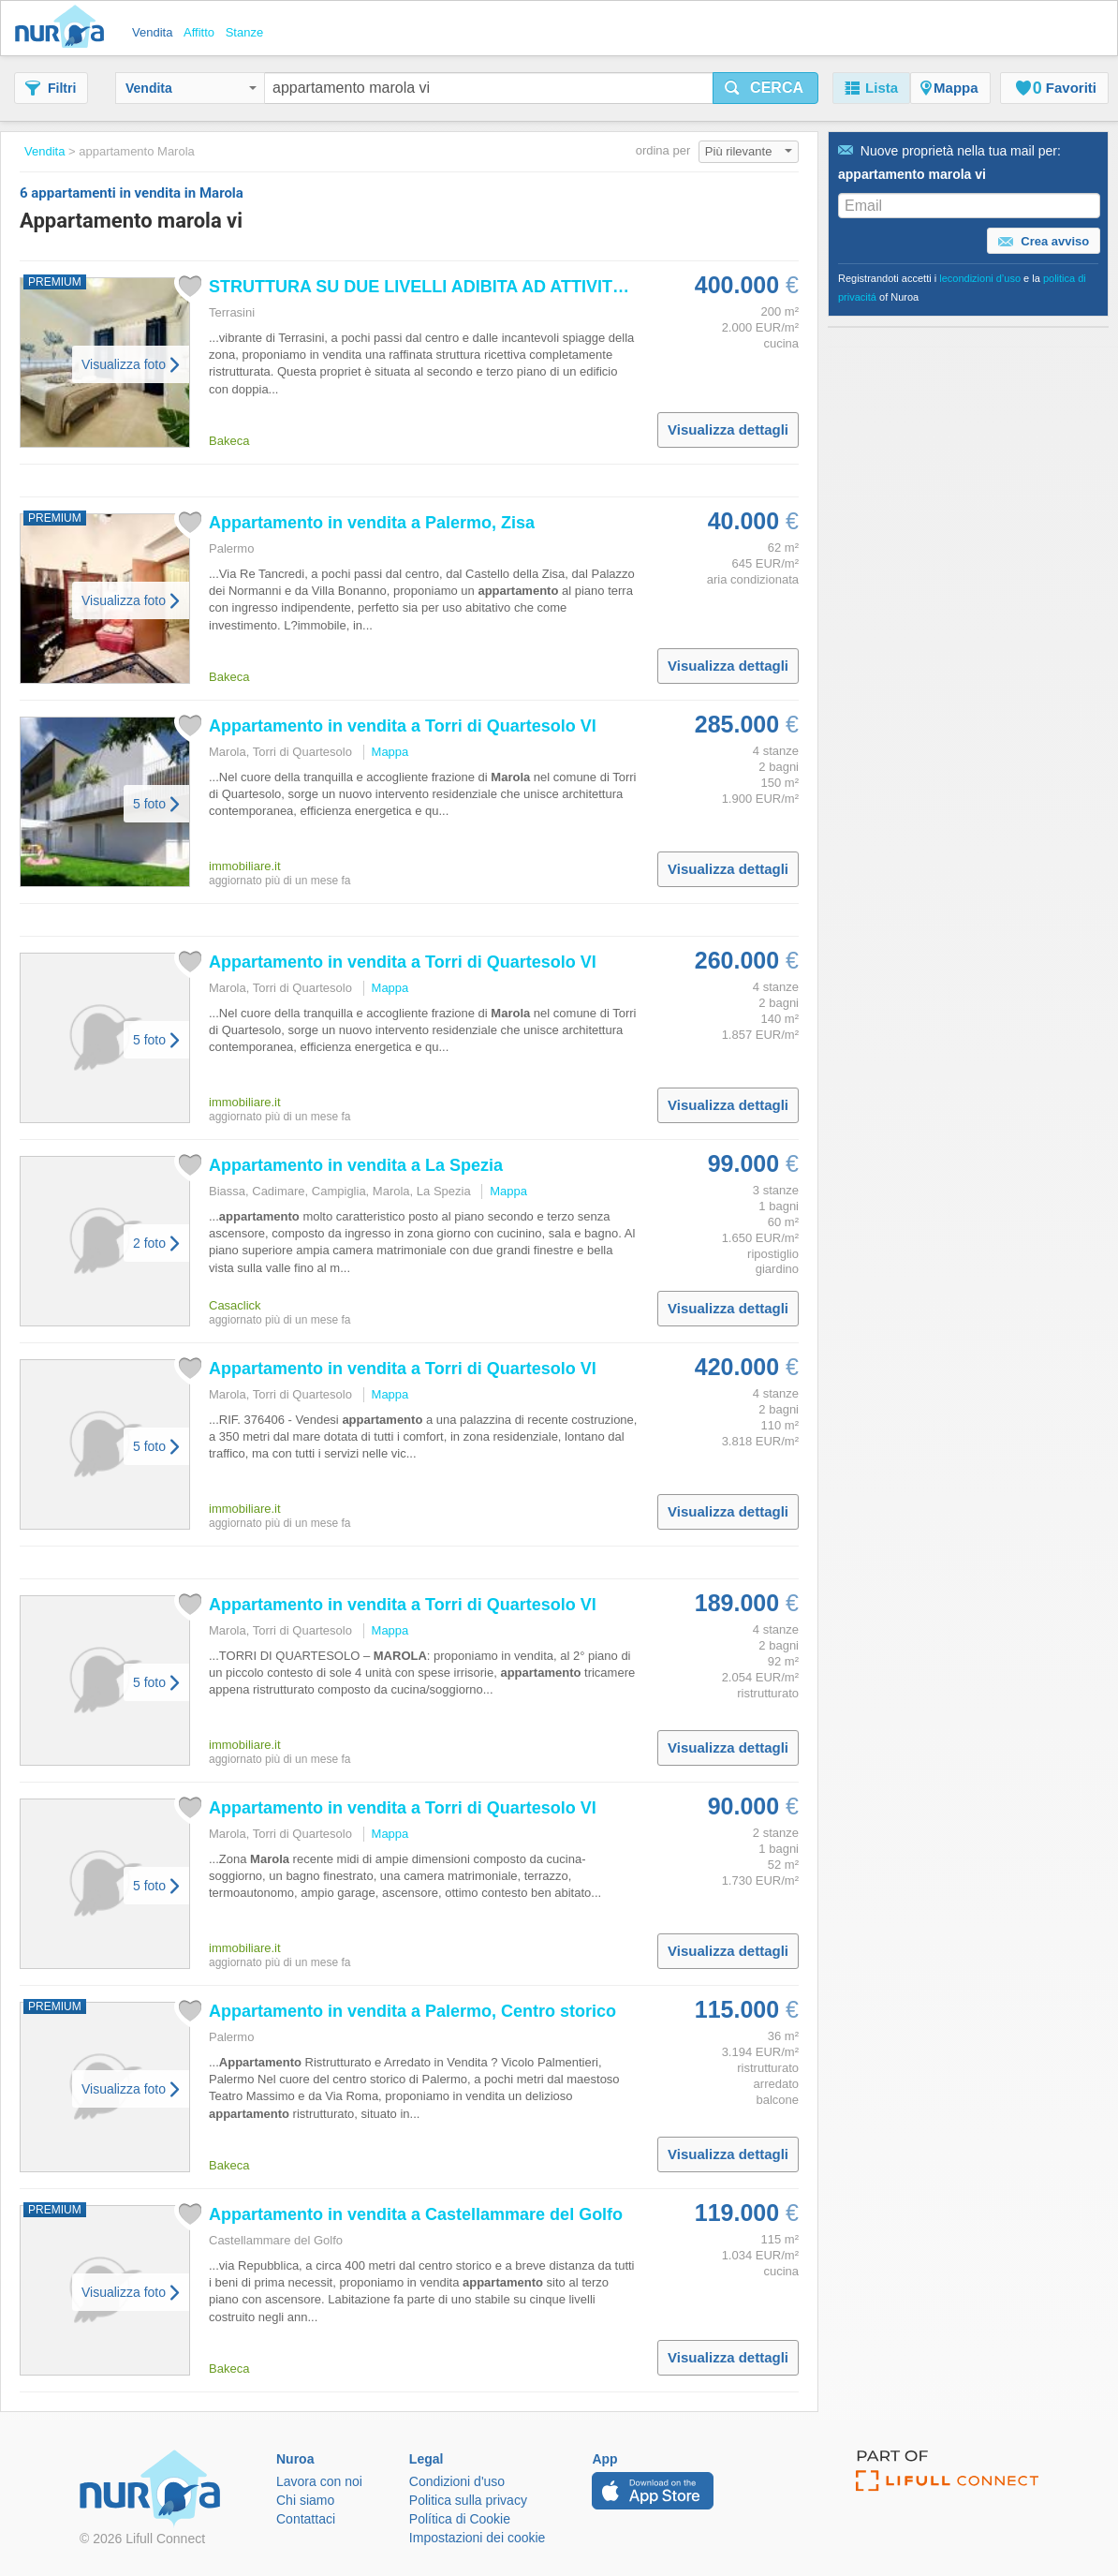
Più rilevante (748, 151)
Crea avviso (1044, 241)
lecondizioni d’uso (980, 278)
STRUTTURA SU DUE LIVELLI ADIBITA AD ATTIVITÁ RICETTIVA (463, 286)
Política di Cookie (459, 2518)
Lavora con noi (319, 2481)
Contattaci (305, 2518)
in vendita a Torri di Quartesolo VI (402, 726)
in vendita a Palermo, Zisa (372, 522)
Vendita (191, 88)
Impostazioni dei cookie (477, 2537)
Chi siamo (305, 2500)
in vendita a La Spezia (356, 1165)
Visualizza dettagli (728, 429)
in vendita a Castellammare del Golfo (416, 2214)
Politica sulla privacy (468, 2500)
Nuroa (64, 28)
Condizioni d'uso (457, 2481)
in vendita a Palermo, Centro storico (412, 2011)
